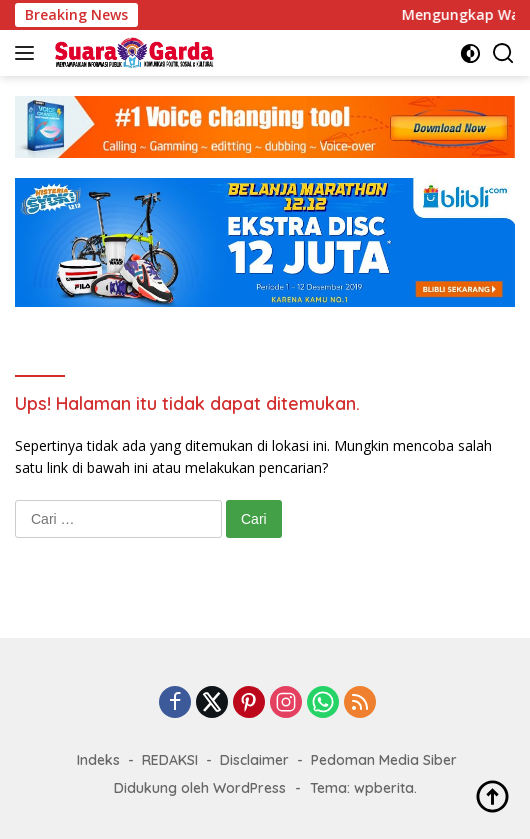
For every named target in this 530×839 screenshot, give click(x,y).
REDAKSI (170, 760)
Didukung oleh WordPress (200, 788)
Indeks (98, 760)
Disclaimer (254, 760)
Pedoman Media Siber (384, 760)
